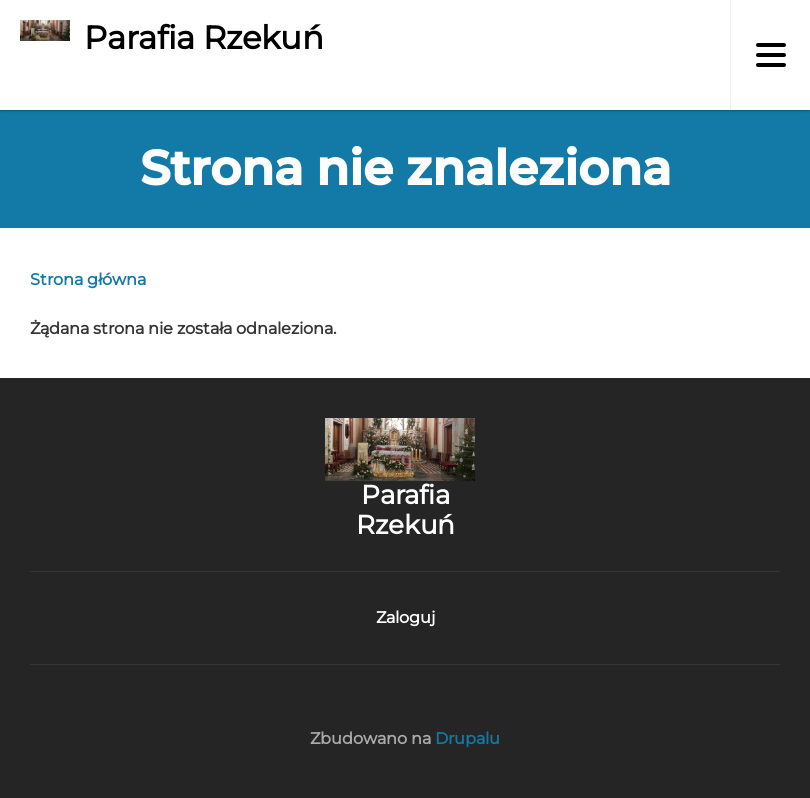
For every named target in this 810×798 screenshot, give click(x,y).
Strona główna (88, 279)
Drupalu (467, 738)
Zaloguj (405, 617)
